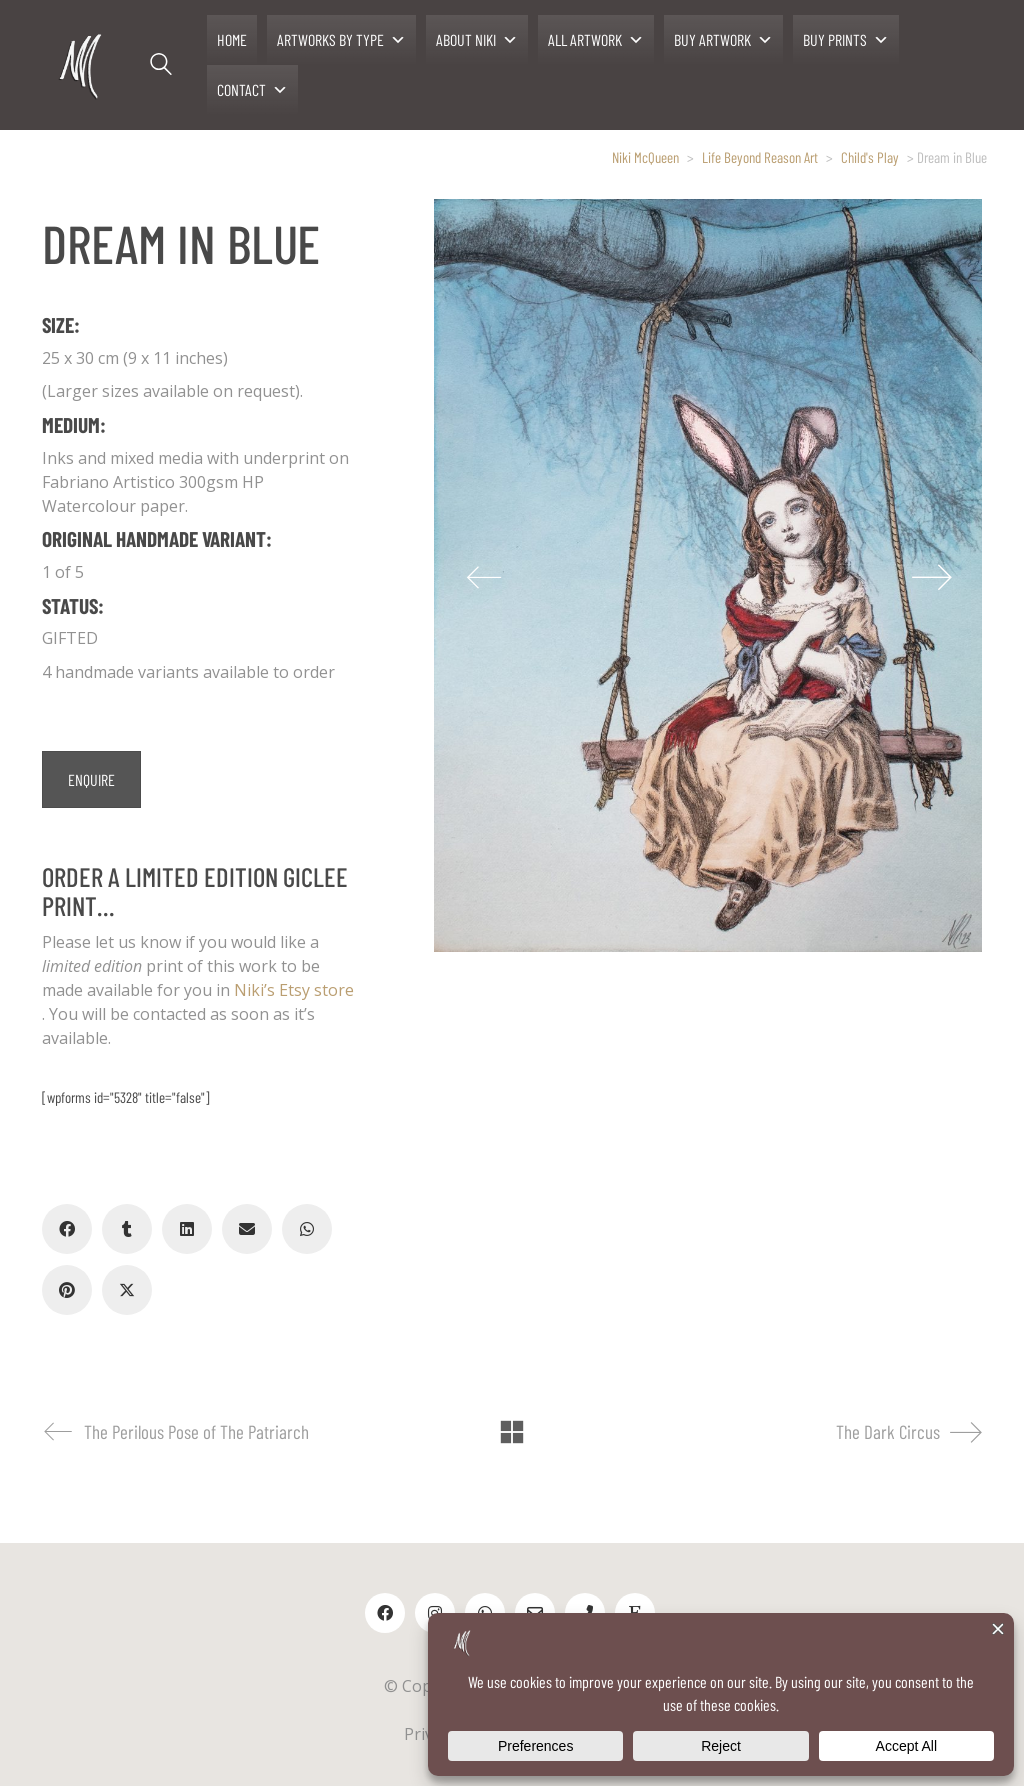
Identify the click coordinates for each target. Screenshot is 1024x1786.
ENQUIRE (91, 779)
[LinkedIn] (187, 1229)
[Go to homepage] (82, 65)
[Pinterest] (67, 1290)
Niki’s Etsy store (294, 990)
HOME (232, 39)
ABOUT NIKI (477, 40)
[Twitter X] (127, 1290)
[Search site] (161, 67)
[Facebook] (67, 1229)
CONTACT (252, 90)
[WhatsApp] (307, 1229)
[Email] (247, 1229)
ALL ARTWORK (596, 40)
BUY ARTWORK (723, 40)
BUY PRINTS (846, 40)
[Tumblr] (127, 1229)
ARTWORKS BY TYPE (341, 40)
